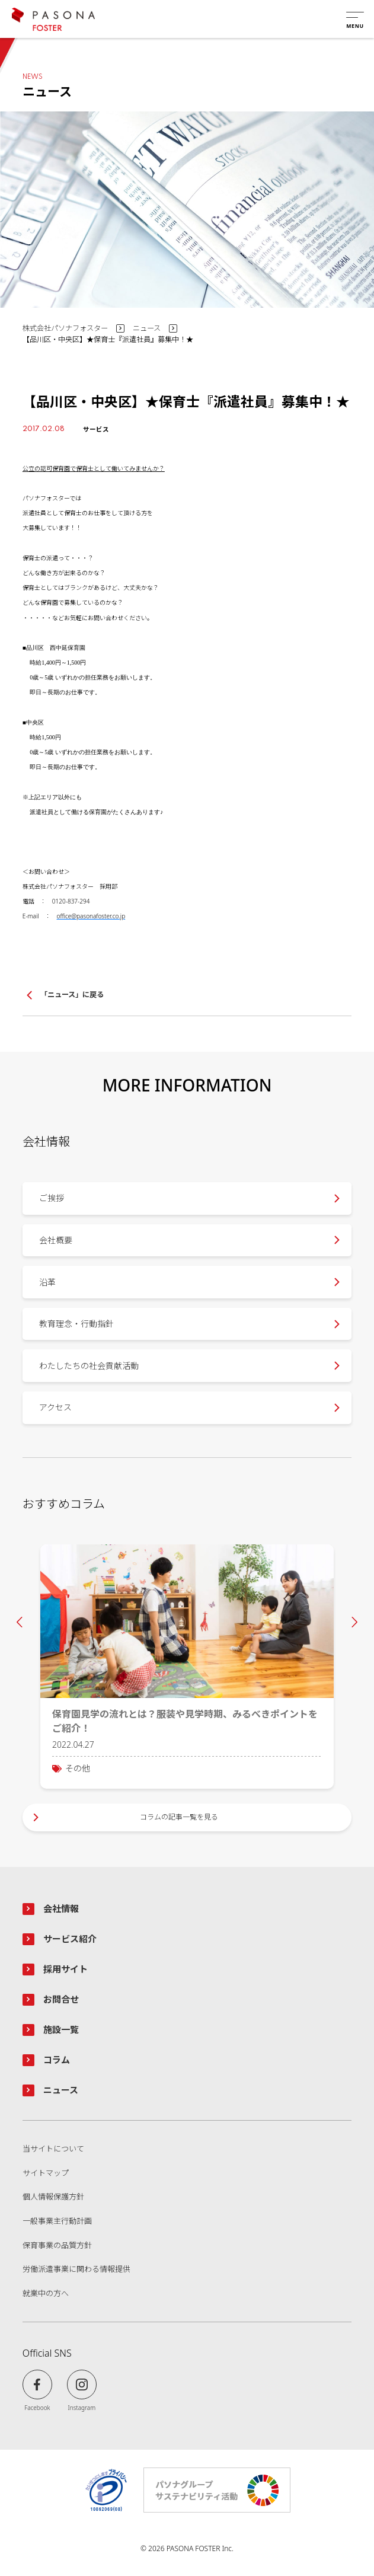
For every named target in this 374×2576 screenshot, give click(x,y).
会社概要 (55, 1240)
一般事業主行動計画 (57, 2221)
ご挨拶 (51, 1198)
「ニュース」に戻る (72, 994)
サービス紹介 (70, 1939)
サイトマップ (46, 2173)
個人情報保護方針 (53, 2197)
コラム (56, 2060)
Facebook (37, 2407)
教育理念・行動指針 (76, 1323)
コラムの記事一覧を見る (179, 1817)
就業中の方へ (46, 2294)
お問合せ (61, 1999)
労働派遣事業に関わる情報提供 (76, 2269)
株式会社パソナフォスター (65, 328)
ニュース (147, 328)
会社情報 (61, 1908)
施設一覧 (61, 2029)
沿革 (47, 1282)
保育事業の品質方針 (57, 2246)
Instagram (82, 2407)
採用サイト (65, 1969)
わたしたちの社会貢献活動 (89, 1365)
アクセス (55, 1407)
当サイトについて (53, 2149)
